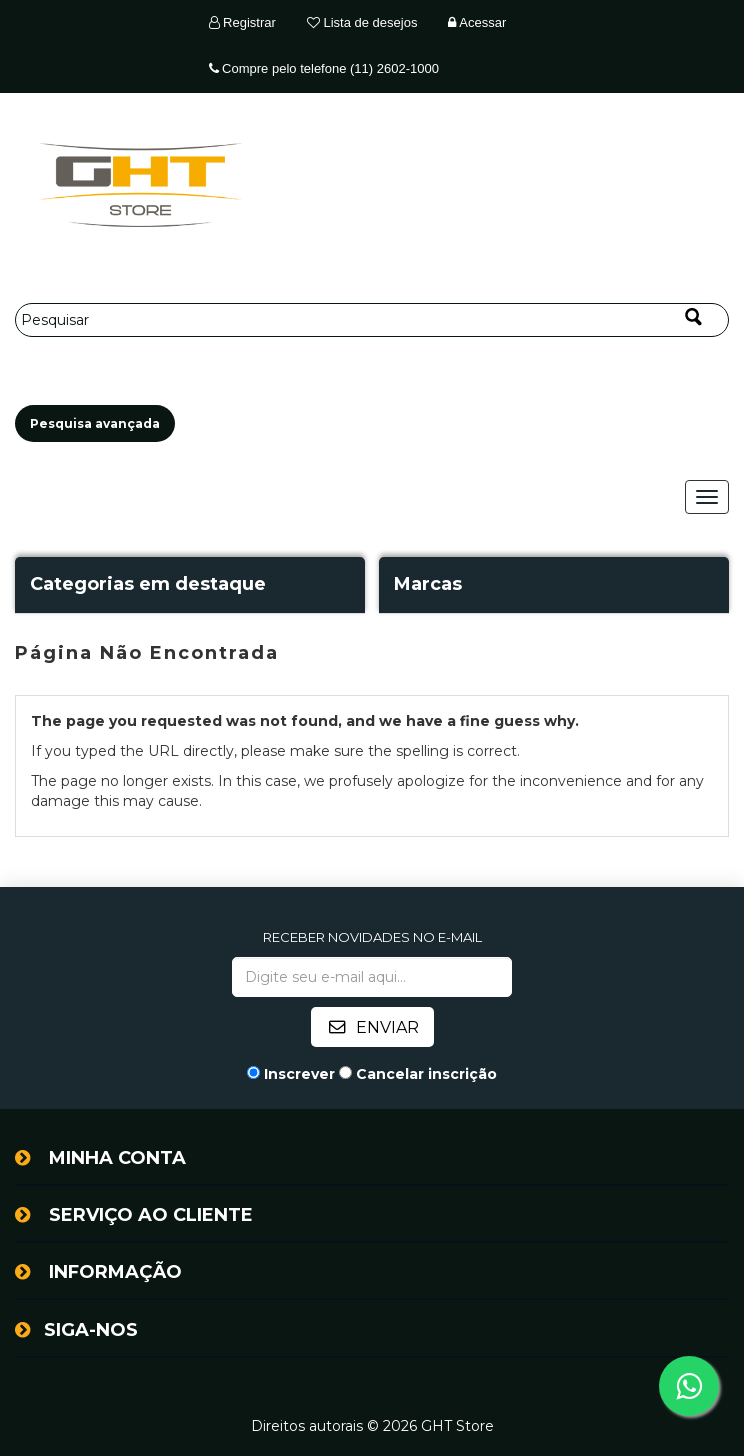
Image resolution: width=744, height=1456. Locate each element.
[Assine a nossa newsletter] (372, 977)
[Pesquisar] (372, 320)
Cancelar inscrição (426, 1074)
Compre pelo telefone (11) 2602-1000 (324, 68)
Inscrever (299, 1074)
